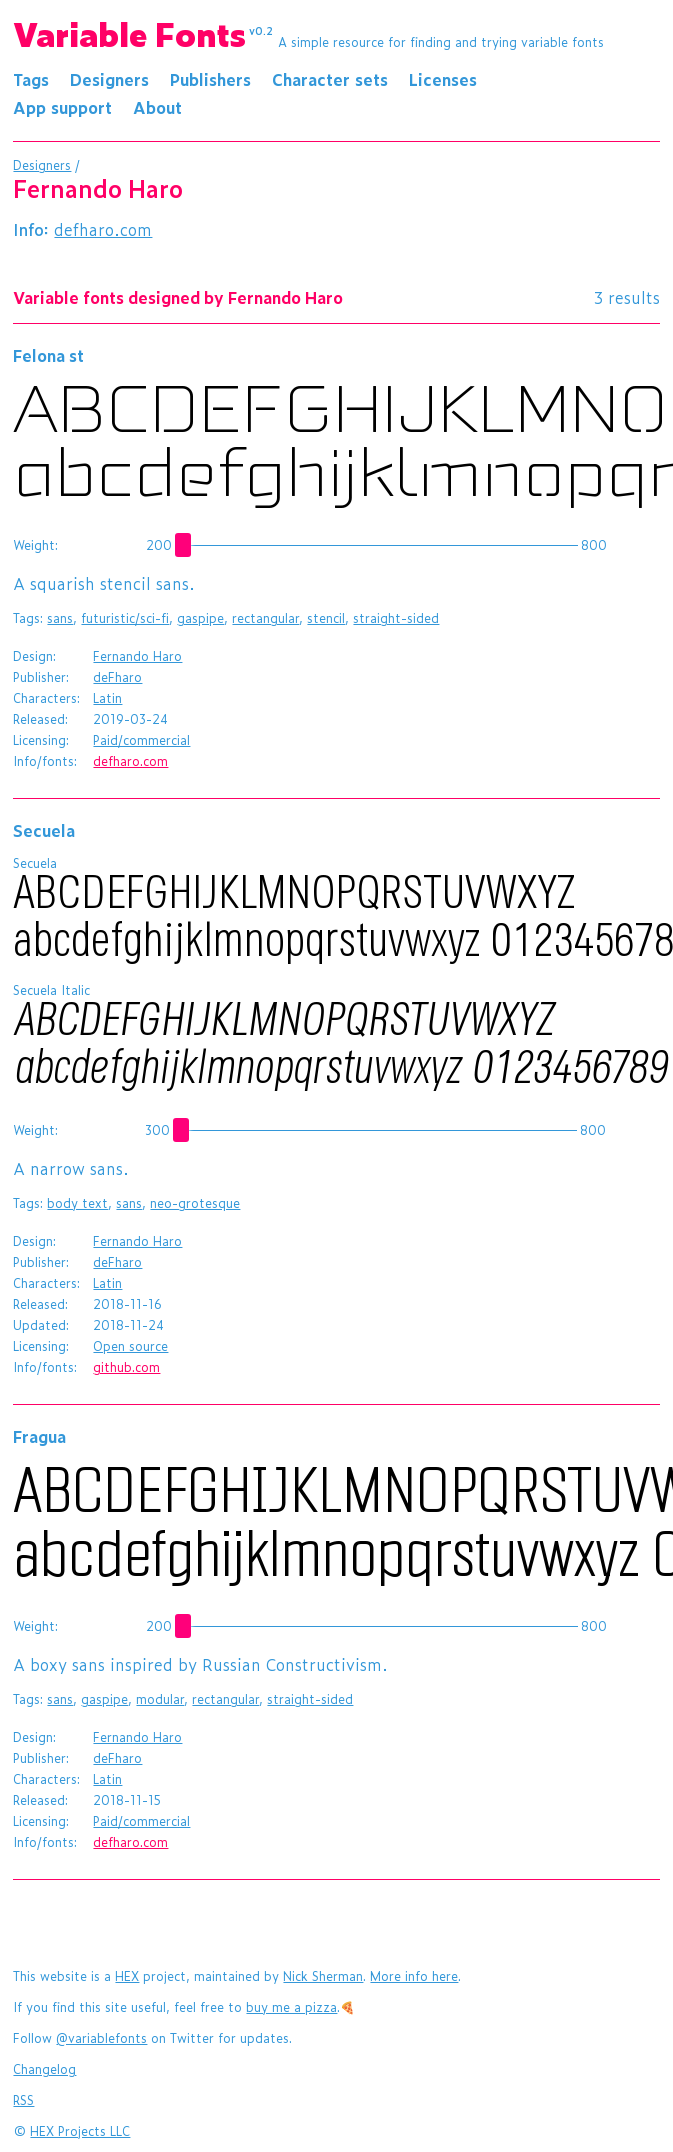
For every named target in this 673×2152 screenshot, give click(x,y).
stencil (326, 618)
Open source (130, 1346)
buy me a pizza (291, 2007)
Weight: (35, 545)
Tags (31, 79)
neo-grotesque (195, 1203)
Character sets (330, 79)
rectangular (265, 618)
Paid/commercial (141, 740)
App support (62, 107)
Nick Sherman (323, 1976)
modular (160, 1699)
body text (77, 1203)
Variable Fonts (143, 33)
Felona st (48, 355)
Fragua (39, 1436)
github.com (126, 1367)
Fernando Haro (137, 656)
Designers (109, 79)
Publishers (210, 79)
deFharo (117, 677)
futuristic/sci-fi (125, 618)
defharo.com (103, 229)
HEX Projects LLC (80, 2131)
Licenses (443, 79)
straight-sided (396, 618)
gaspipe (200, 618)
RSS (23, 2100)
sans (60, 618)
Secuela (44, 830)
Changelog (44, 2069)
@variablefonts (101, 2038)
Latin (107, 698)
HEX (127, 1976)
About (157, 107)
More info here (414, 1976)
